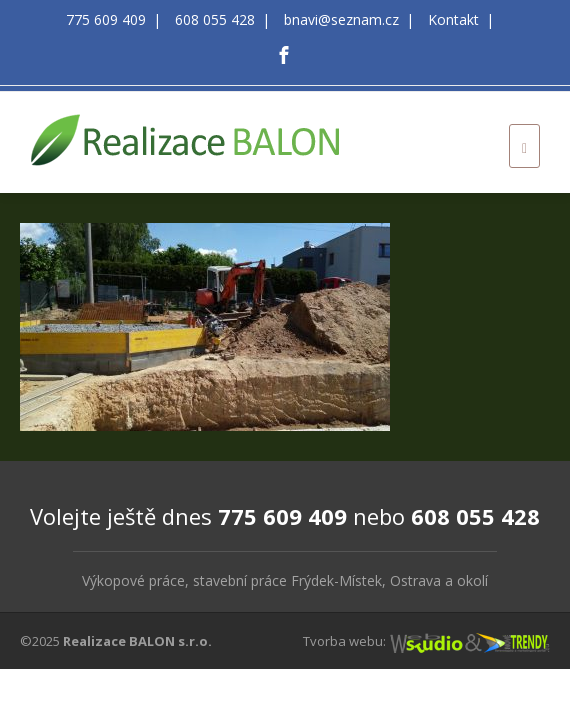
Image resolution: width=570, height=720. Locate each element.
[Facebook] (284, 55)
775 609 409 (106, 19)
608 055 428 (215, 19)
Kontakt (453, 19)
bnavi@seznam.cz (341, 19)
